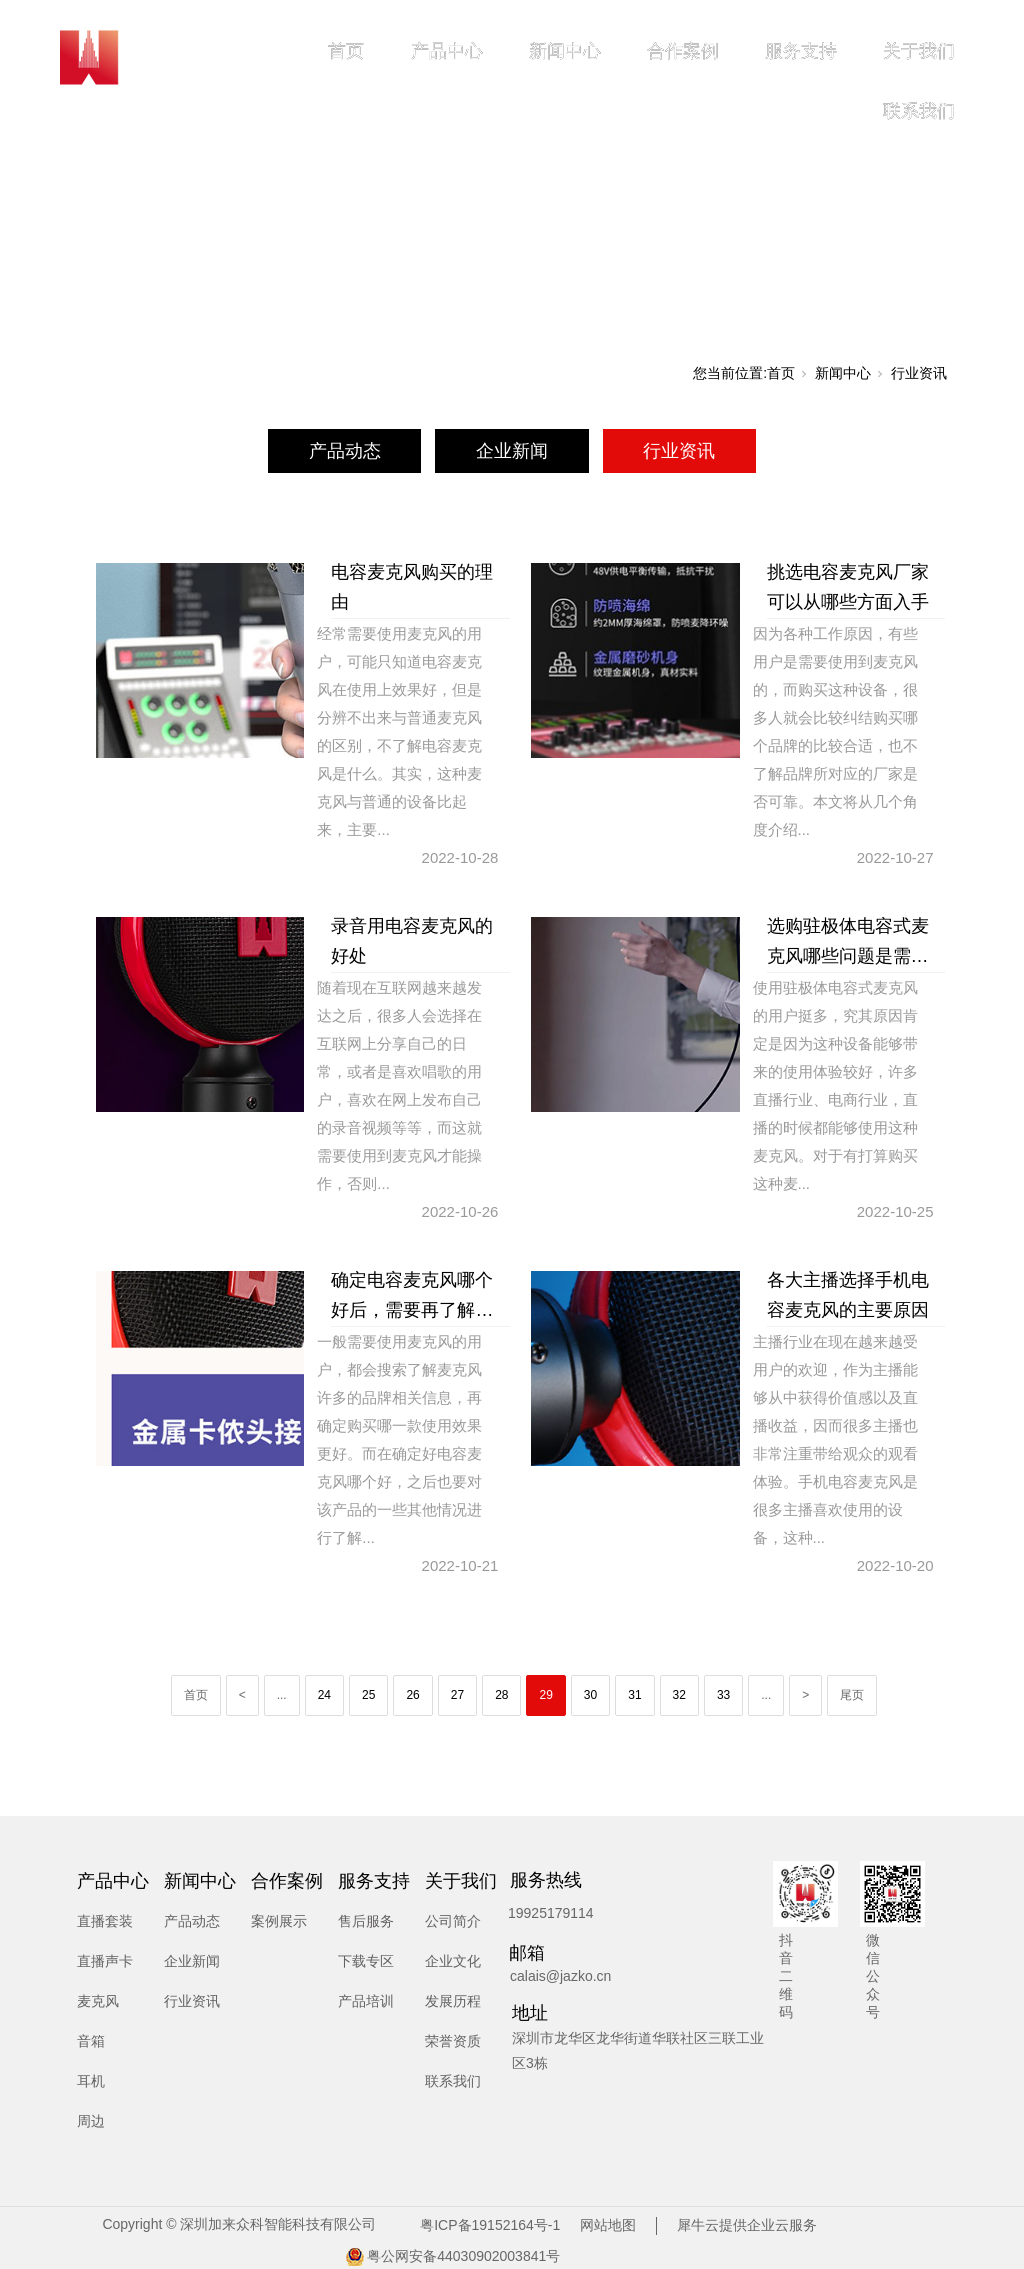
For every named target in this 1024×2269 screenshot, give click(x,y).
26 (412, 1695)
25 (368, 1695)
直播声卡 (105, 1961)
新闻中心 (565, 51)
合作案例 (683, 51)
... (282, 1695)
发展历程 (453, 2001)
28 (501, 1695)
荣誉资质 (453, 2041)
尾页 (852, 1695)
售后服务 (366, 1921)
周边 (91, 2121)
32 (679, 1695)
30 (590, 1695)
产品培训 (366, 2001)
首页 (346, 51)
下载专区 (366, 1961)
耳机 (91, 2081)
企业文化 (453, 1961)
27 (457, 1695)
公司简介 (453, 1921)
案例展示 (279, 1921)
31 (634, 1695)
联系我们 (919, 111)
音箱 (91, 2041)
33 (723, 1695)
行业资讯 (919, 373)
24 (324, 1695)
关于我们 (919, 51)
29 (545, 1695)
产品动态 (345, 451)
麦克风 (98, 2001)
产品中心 (447, 51)
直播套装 (105, 1921)
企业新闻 (512, 451)
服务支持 (801, 51)
